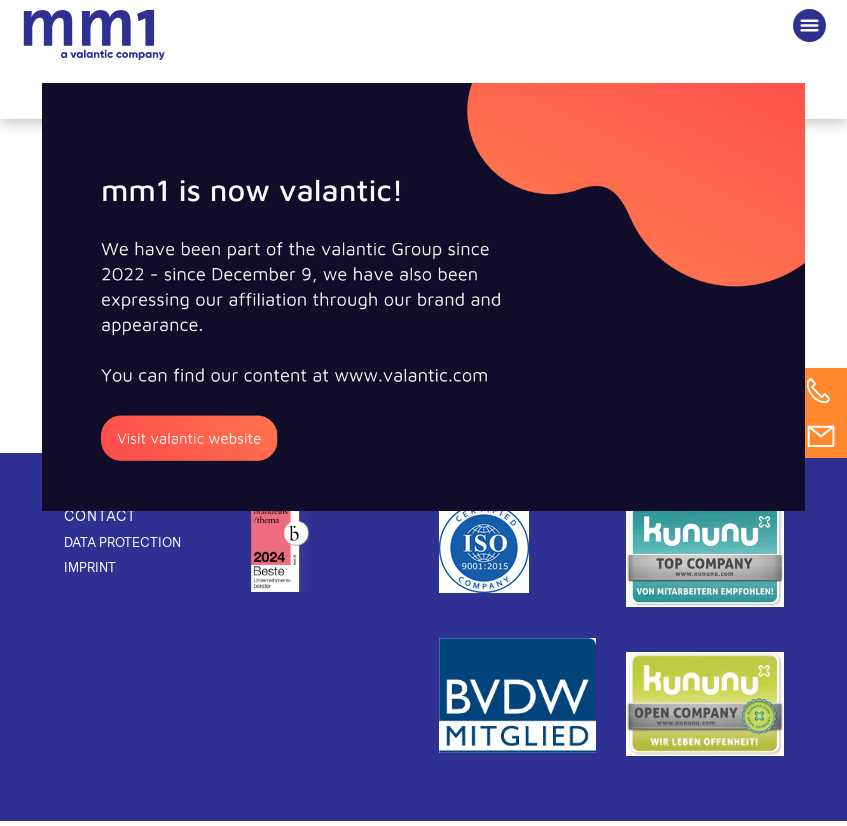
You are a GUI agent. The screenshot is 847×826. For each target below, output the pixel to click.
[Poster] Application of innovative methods (478, 277)
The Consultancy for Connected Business (94, 35)
